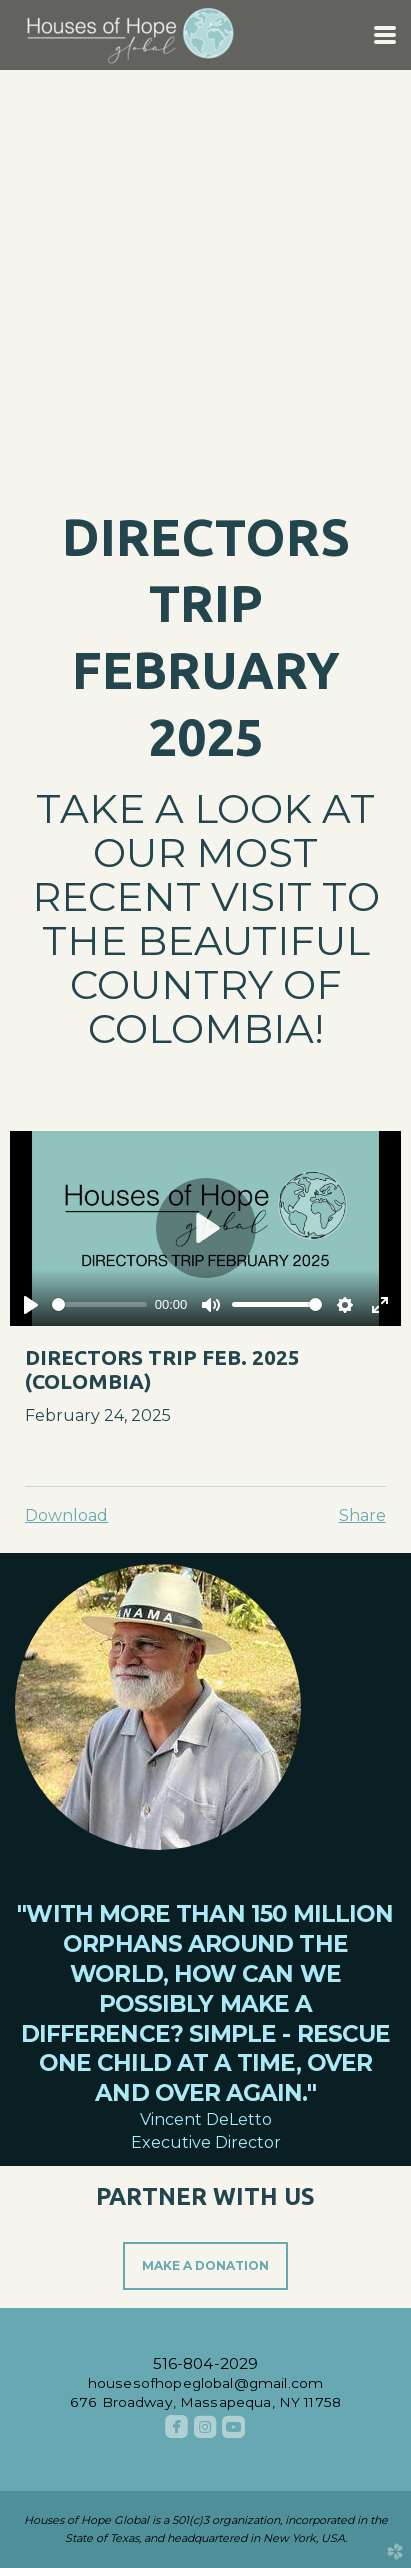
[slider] (99, 1304)
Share (362, 1515)
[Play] (31, 1305)
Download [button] (66, 1515)
